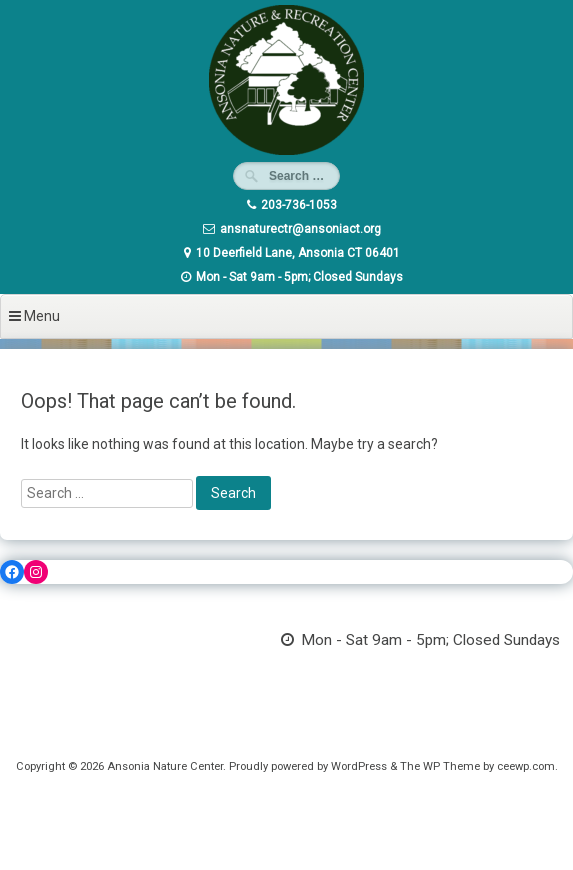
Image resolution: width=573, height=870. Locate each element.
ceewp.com (526, 766)
